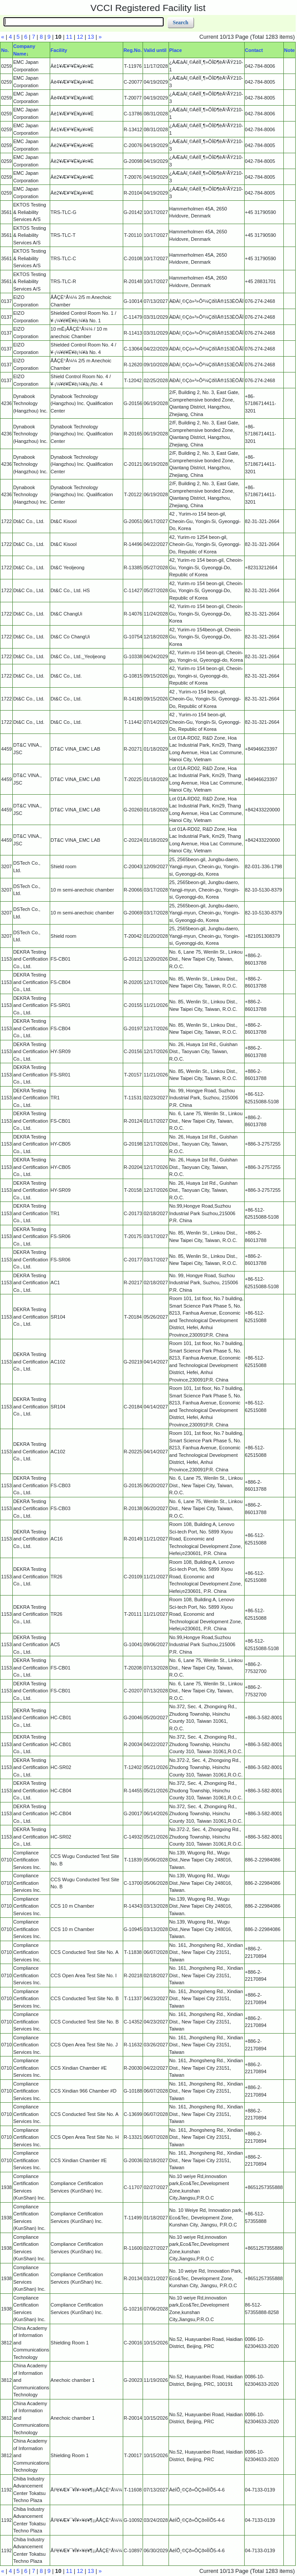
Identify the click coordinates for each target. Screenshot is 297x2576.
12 (80, 36)
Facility (59, 50)
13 (91, 36)
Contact (254, 50)
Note (289, 50)
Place (175, 50)
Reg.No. (133, 50)
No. (5, 50)
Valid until (154, 50)
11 (69, 36)
